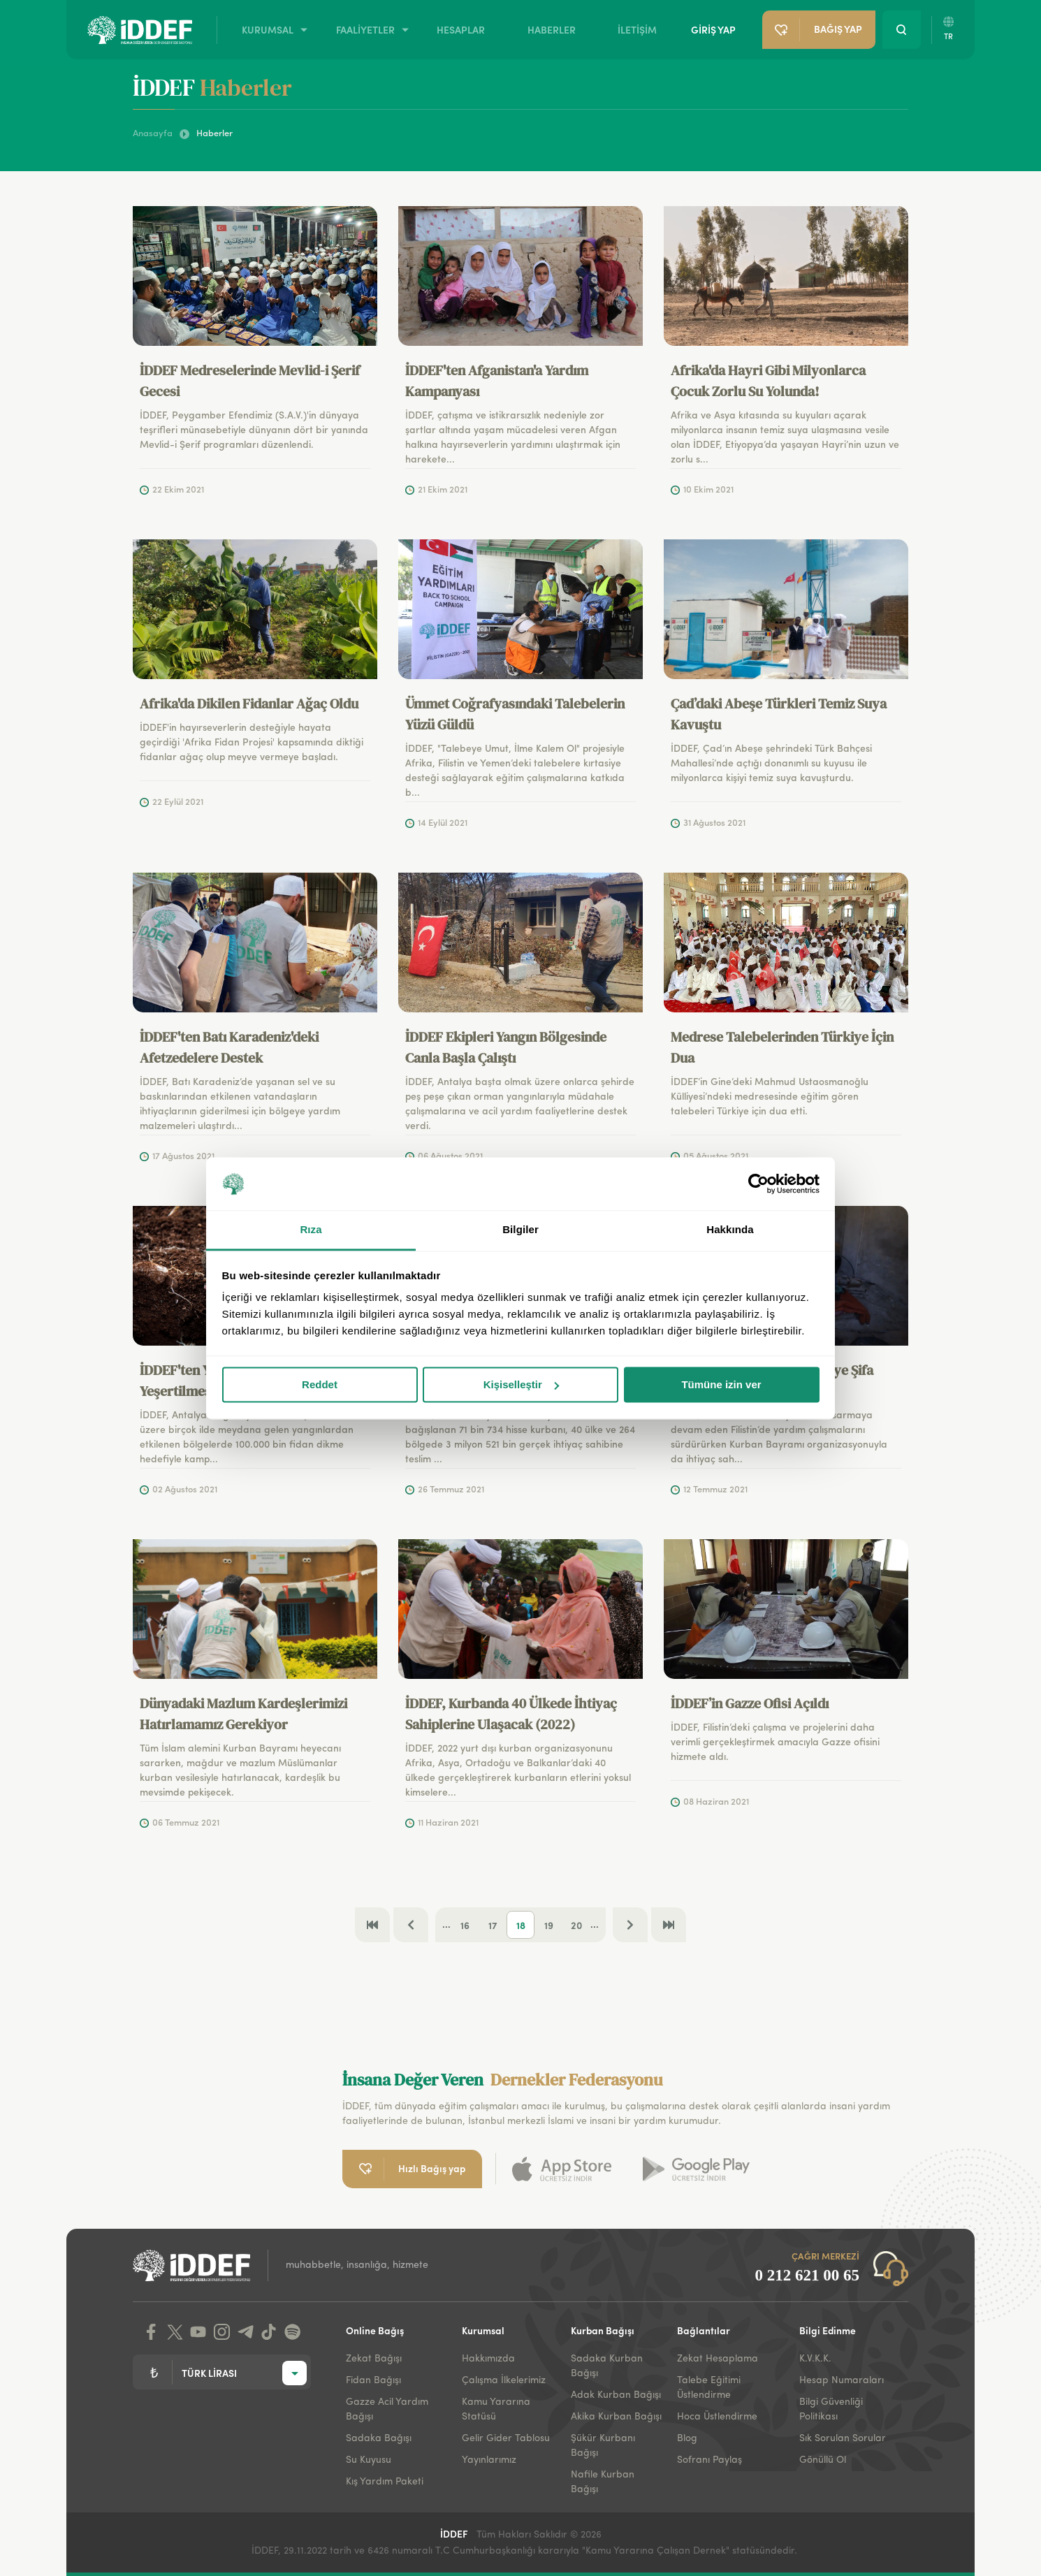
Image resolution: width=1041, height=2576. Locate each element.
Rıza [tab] (310, 1230)
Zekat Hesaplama (717, 2359)
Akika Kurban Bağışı (616, 2417)
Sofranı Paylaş (709, 2460)
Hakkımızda (488, 2359)
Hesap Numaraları (841, 2380)
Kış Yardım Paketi (384, 2482)
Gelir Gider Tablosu (506, 2438)
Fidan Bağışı (373, 2380)
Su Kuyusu (368, 2460)
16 (464, 1925)
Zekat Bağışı (374, 2359)
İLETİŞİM (637, 29)
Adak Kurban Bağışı (616, 2395)
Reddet (319, 1384)
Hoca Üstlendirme (717, 2417)
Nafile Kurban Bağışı (602, 2482)
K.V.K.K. (815, 2359)
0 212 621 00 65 (807, 2275)
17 (492, 1925)
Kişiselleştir (521, 1384)
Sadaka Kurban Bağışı (607, 2366)
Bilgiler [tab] (520, 1230)
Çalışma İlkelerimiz (504, 2380)
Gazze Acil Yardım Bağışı (387, 2409)
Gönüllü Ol (822, 2460)
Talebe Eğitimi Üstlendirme (709, 2387)
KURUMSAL (267, 29)
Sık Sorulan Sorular (842, 2438)
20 (576, 1925)
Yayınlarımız (489, 2460)
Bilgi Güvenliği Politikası (831, 2409)
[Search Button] (901, 29)
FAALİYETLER (365, 29)
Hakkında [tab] (730, 1230)
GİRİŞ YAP (713, 29)
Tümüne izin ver (721, 1384)
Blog (687, 2438)
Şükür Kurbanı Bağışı (603, 2445)
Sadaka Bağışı (379, 2438)
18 (520, 1925)
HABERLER (551, 29)
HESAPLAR (461, 29)
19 (548, 1925)
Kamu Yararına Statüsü (496, 2409)
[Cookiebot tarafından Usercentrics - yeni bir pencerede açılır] (758, 1183)
